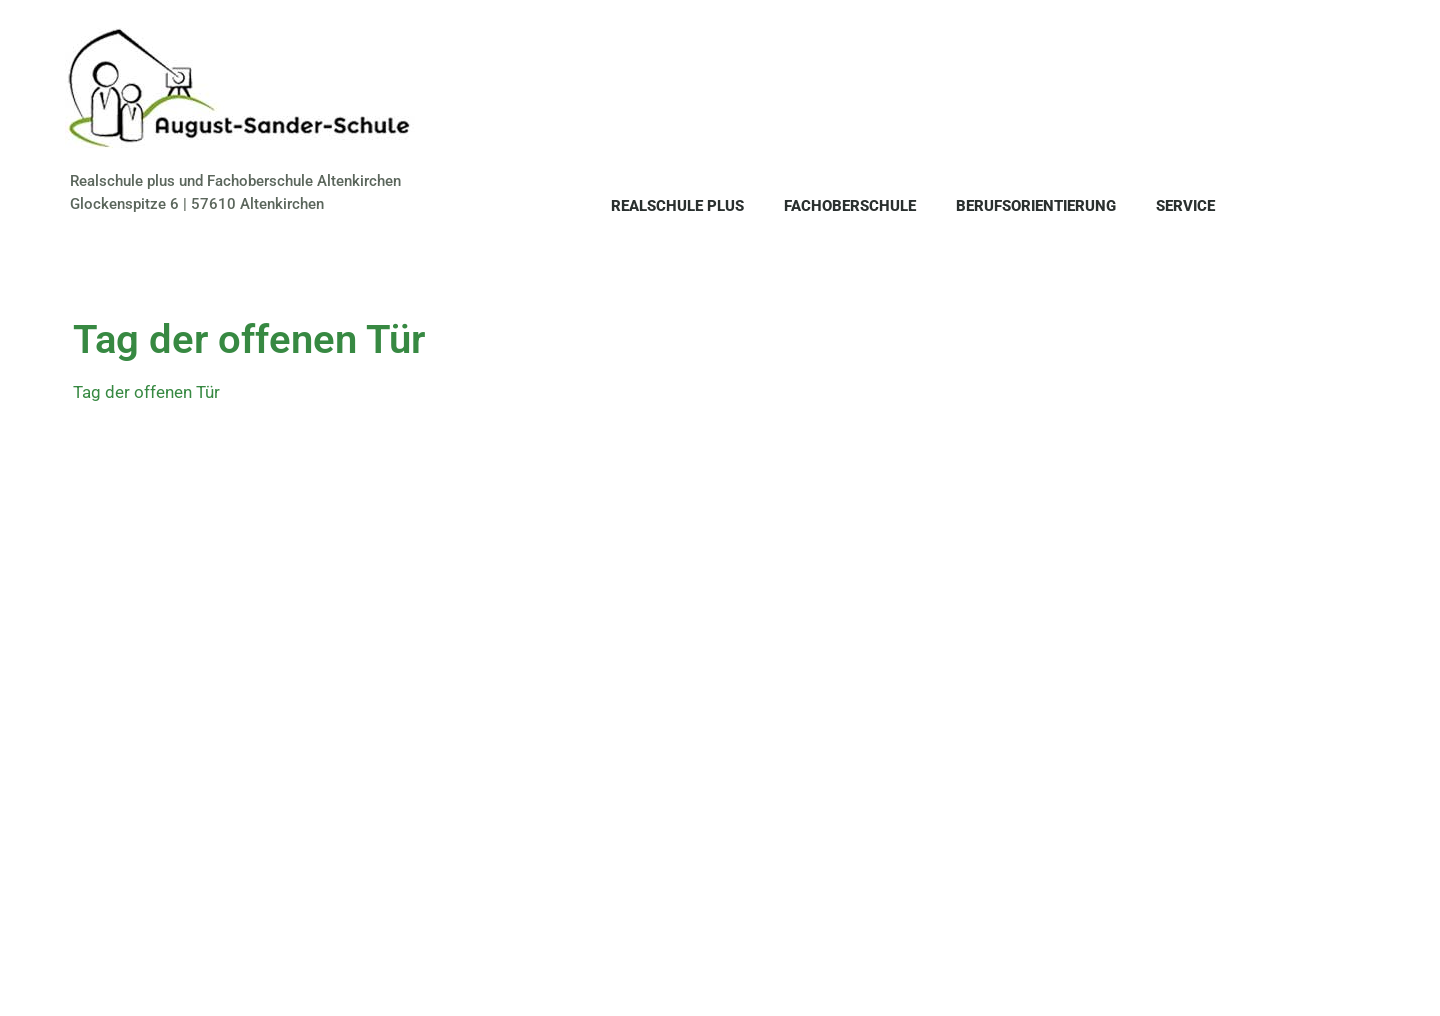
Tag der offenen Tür (146, 392)
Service (1185, 206)
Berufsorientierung (1036, 206)
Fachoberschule (850, 206)
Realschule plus (677, 206)
